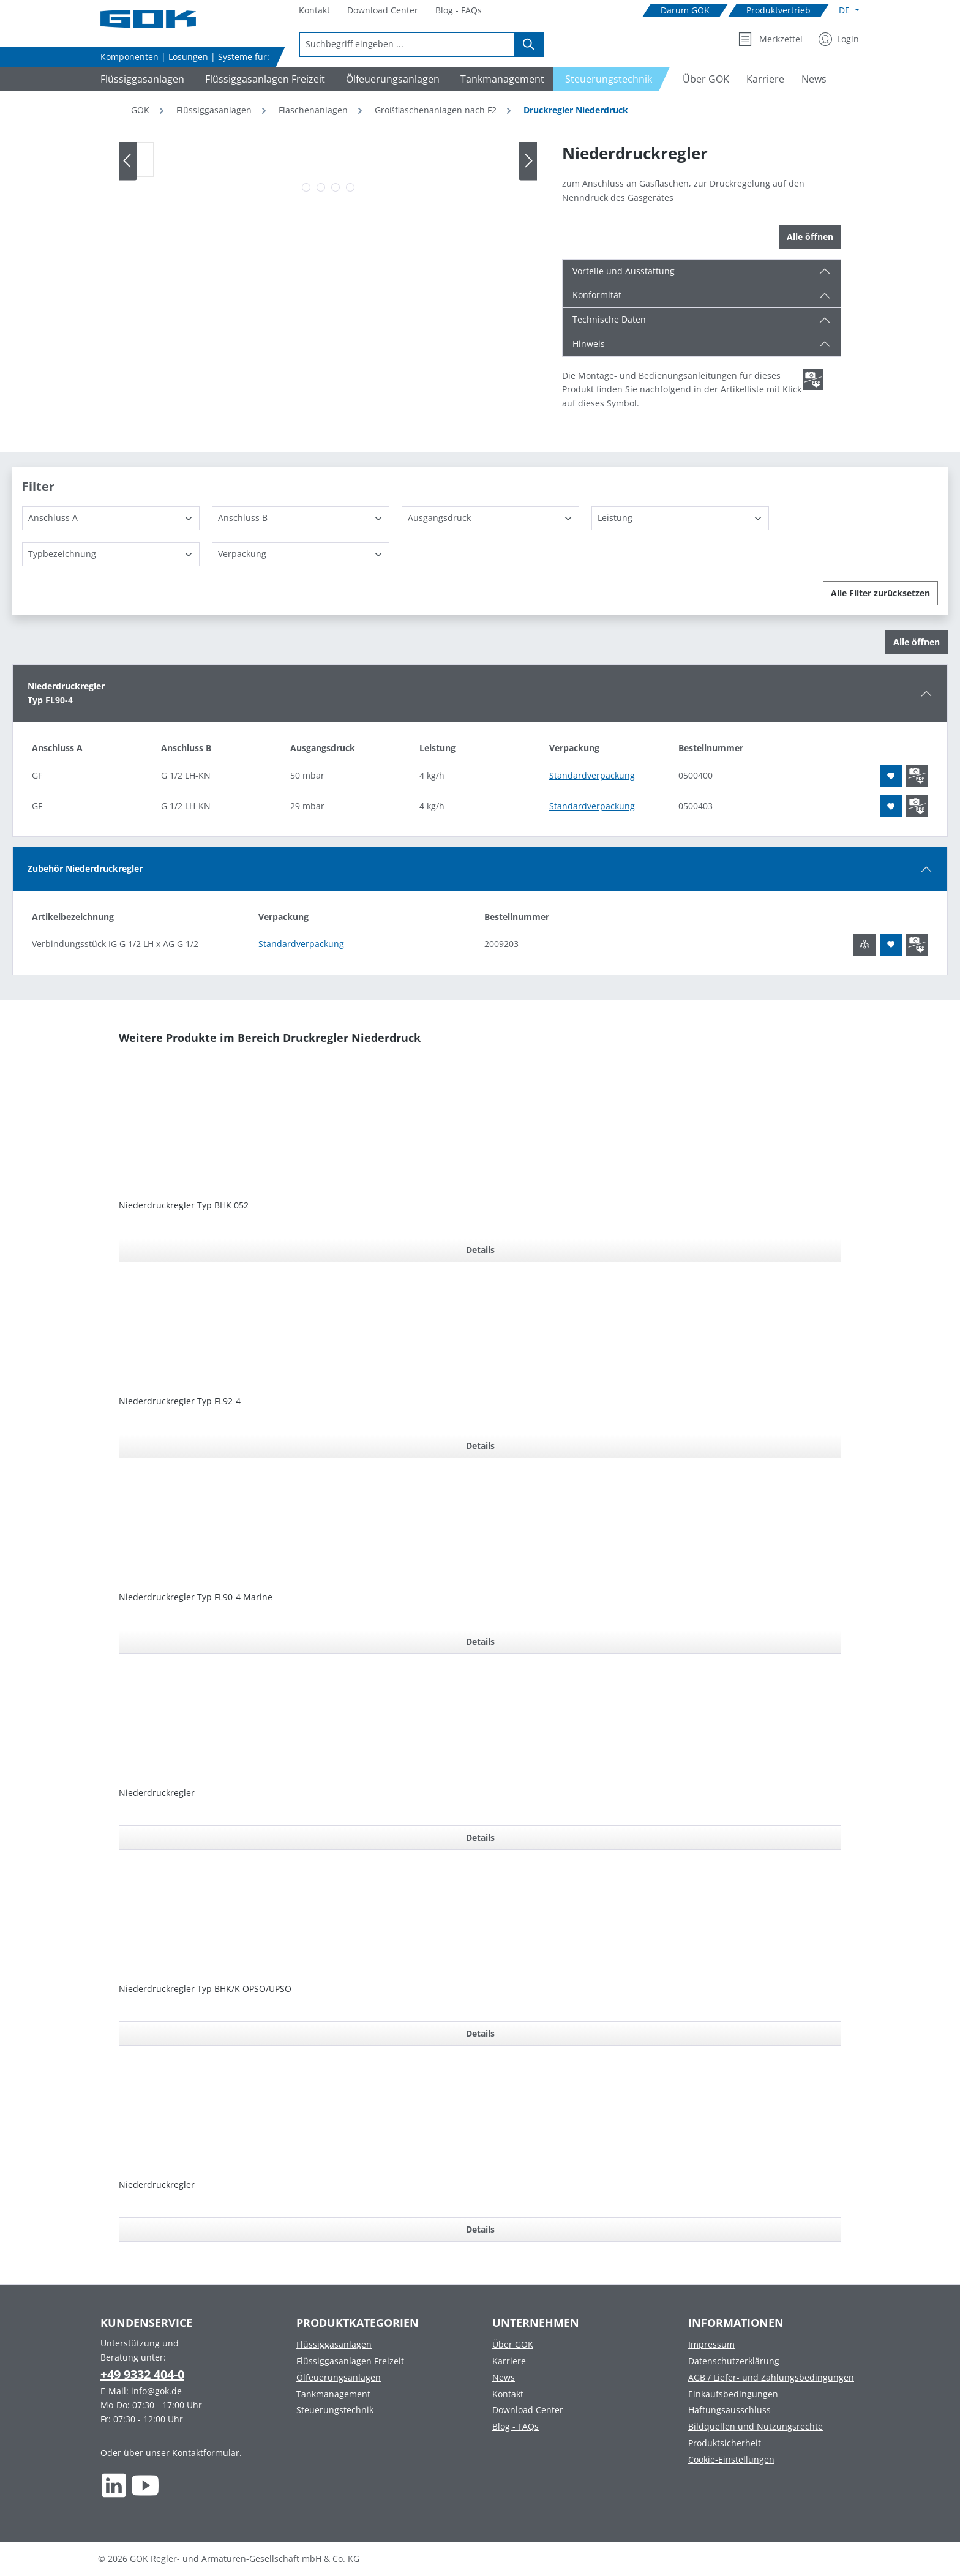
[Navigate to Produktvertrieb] (778, 11)
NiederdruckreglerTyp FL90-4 (66, 693)
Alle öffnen (810, 236)
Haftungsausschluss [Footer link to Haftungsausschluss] (729, 2410)
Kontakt (507, 2394)
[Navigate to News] (814, 79)
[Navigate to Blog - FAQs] (458, 11)
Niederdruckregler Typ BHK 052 (184, 1205)
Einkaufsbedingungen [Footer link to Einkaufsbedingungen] (733, 2394)
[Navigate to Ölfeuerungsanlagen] (391, 79)
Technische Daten (609, 319)
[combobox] (407, 44)
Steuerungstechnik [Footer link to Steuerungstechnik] (334, 2410)
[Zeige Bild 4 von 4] (350, 187)
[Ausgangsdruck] (490, 518)
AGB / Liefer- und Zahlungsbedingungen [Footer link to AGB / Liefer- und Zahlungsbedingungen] (771, 2377)
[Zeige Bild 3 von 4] (335, 187)
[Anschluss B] (300, 518)
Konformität (596, 295)
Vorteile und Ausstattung (623, 271)
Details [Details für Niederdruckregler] (480, 1837)
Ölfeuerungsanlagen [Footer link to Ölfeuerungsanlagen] (338, 2377)
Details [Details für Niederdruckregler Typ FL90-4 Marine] (480, 1641)
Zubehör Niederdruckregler (85, 868)
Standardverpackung (592, 775)
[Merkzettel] (770, 39)
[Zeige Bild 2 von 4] (321, 187)
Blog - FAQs (515, 2426)
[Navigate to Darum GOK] (685, 11)
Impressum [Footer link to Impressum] (711, 2344)
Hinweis (588, 344)
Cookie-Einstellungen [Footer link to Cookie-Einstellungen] (731, 2459)
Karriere (509, 2361)
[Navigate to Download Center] (382, 11)
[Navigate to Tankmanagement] (500, 79)
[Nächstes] (528, 161)
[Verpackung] (300, 554)
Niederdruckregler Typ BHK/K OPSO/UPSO (205, 1988)
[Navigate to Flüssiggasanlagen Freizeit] (263, 79)
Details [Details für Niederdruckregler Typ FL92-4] (480, 1445)
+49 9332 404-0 (142, 2374)
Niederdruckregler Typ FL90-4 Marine (195, 1597)
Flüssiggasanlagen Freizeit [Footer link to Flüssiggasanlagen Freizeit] (350, 2361)
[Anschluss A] (111, 518)
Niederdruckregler (157, 1793)
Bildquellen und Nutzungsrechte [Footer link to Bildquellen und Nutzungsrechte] (755, 2426)
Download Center (527, 2410)
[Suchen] (529, 44)
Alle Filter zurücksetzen (880, 593)
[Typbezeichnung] (111, 554)
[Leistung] (680, 518)
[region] (328, 170)
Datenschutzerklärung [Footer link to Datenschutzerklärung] (733, 2361)
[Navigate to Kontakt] (314, 11)
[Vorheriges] (128, 161)
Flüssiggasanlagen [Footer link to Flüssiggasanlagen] (334, 2344)
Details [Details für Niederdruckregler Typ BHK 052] (480, 1250)
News (503, 2377)
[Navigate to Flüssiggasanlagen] (140, 79)
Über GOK (512, 2344)
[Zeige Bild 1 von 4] (306, 187)
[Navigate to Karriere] (765, 79)
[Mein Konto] (839, 39)
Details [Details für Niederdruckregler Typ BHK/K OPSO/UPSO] (480, 2033)
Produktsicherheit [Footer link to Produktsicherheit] (724, 2443)
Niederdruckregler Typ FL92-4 (180, 1401)
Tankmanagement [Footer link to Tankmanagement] (333, 2394)
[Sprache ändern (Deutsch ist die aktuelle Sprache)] (849, 10)
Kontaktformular (205, 2452)
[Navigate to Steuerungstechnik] (611, 79)
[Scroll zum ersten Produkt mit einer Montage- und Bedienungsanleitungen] (813, 379)
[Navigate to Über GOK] (701, 79)
